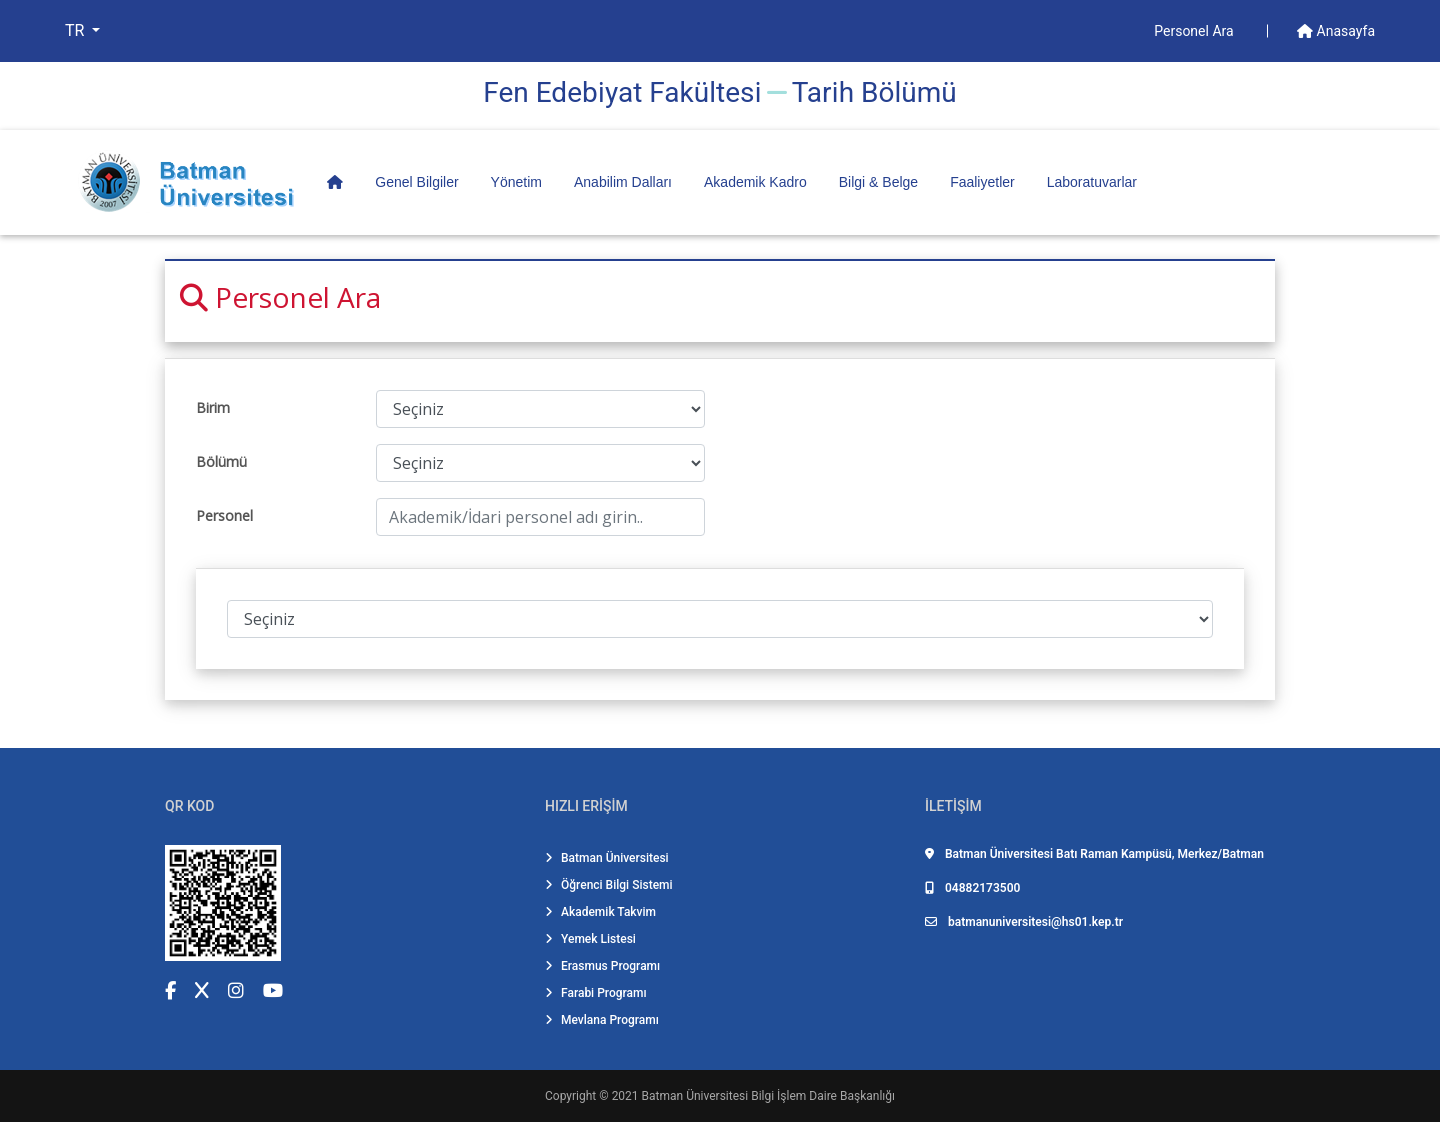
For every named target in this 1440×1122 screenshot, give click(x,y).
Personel (224, 515)
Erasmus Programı (602, 966)
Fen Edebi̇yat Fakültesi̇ (622, 92)
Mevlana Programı (602, 1020)
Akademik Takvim (600, 912)
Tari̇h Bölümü (874, 92)
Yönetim (516, 182)
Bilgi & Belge (878, 182)
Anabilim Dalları (623, 182)
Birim (213, 407)
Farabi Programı (596, 993)
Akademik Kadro (755, 182)
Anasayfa (1336, 31)
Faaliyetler (982, 182)
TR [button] (76, 30)
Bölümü (221, 461)
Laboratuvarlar (1092, 182)
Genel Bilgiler (416, 182)
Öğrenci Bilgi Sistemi (609, 885)
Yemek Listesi (590, 939)
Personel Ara (1195, 31)
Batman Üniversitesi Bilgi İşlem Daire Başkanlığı (768, 1096)
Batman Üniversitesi (607, 858)
